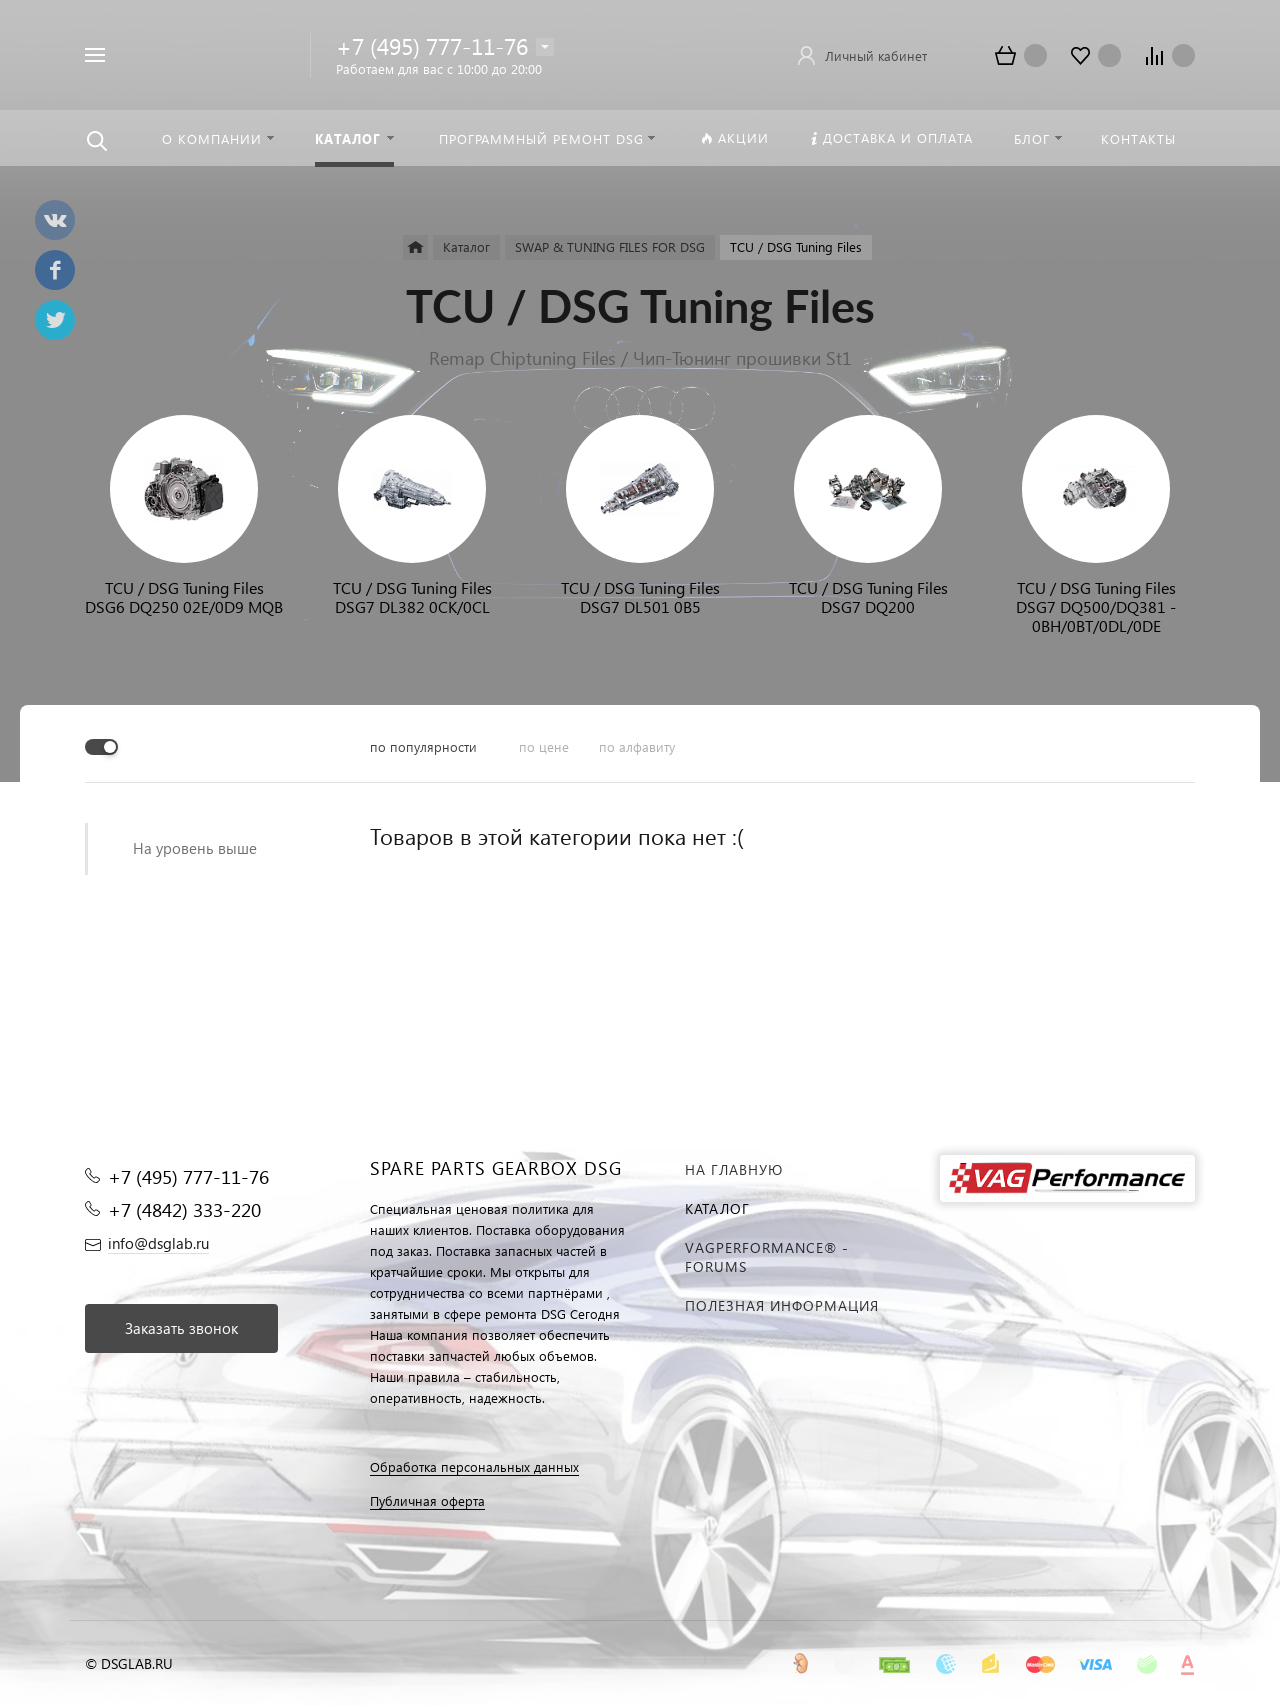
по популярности (423, 746)
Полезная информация (782, 1305)
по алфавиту (637, 746)
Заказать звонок (181, 1328)
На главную (734, 1169)
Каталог (717, 1208)
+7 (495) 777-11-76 (432, 45)
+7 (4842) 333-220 (184, 1209)
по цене (544, 746)
